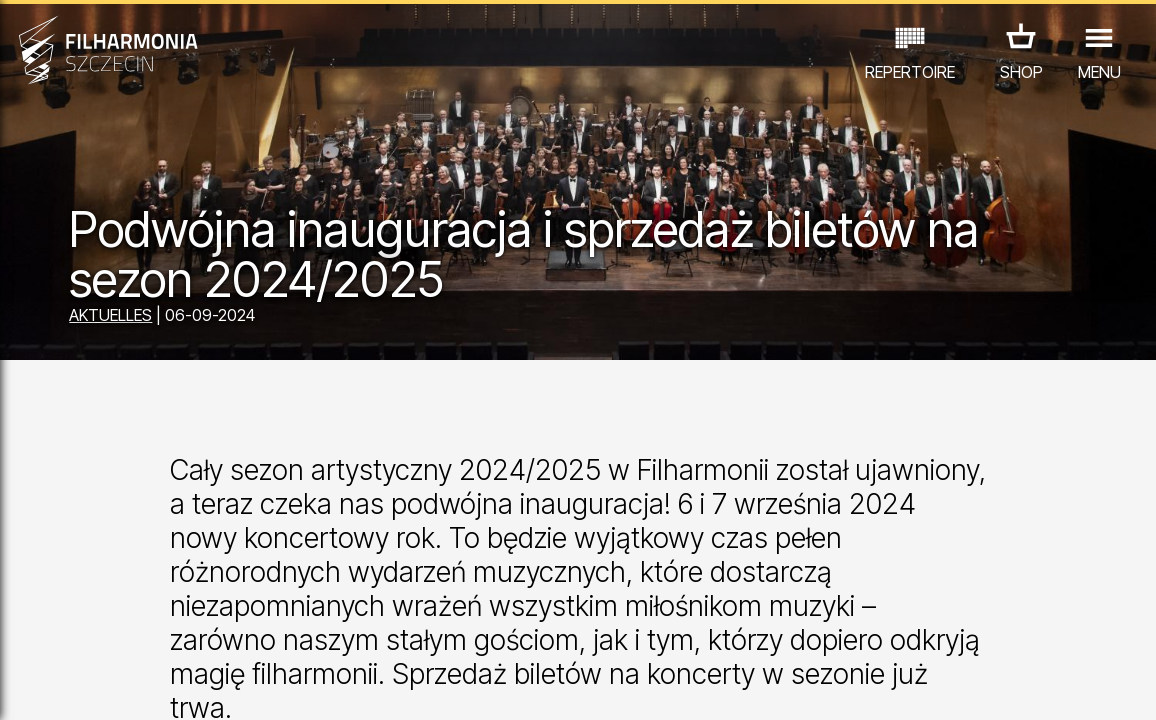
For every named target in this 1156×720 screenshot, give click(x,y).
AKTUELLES (110, 315)
